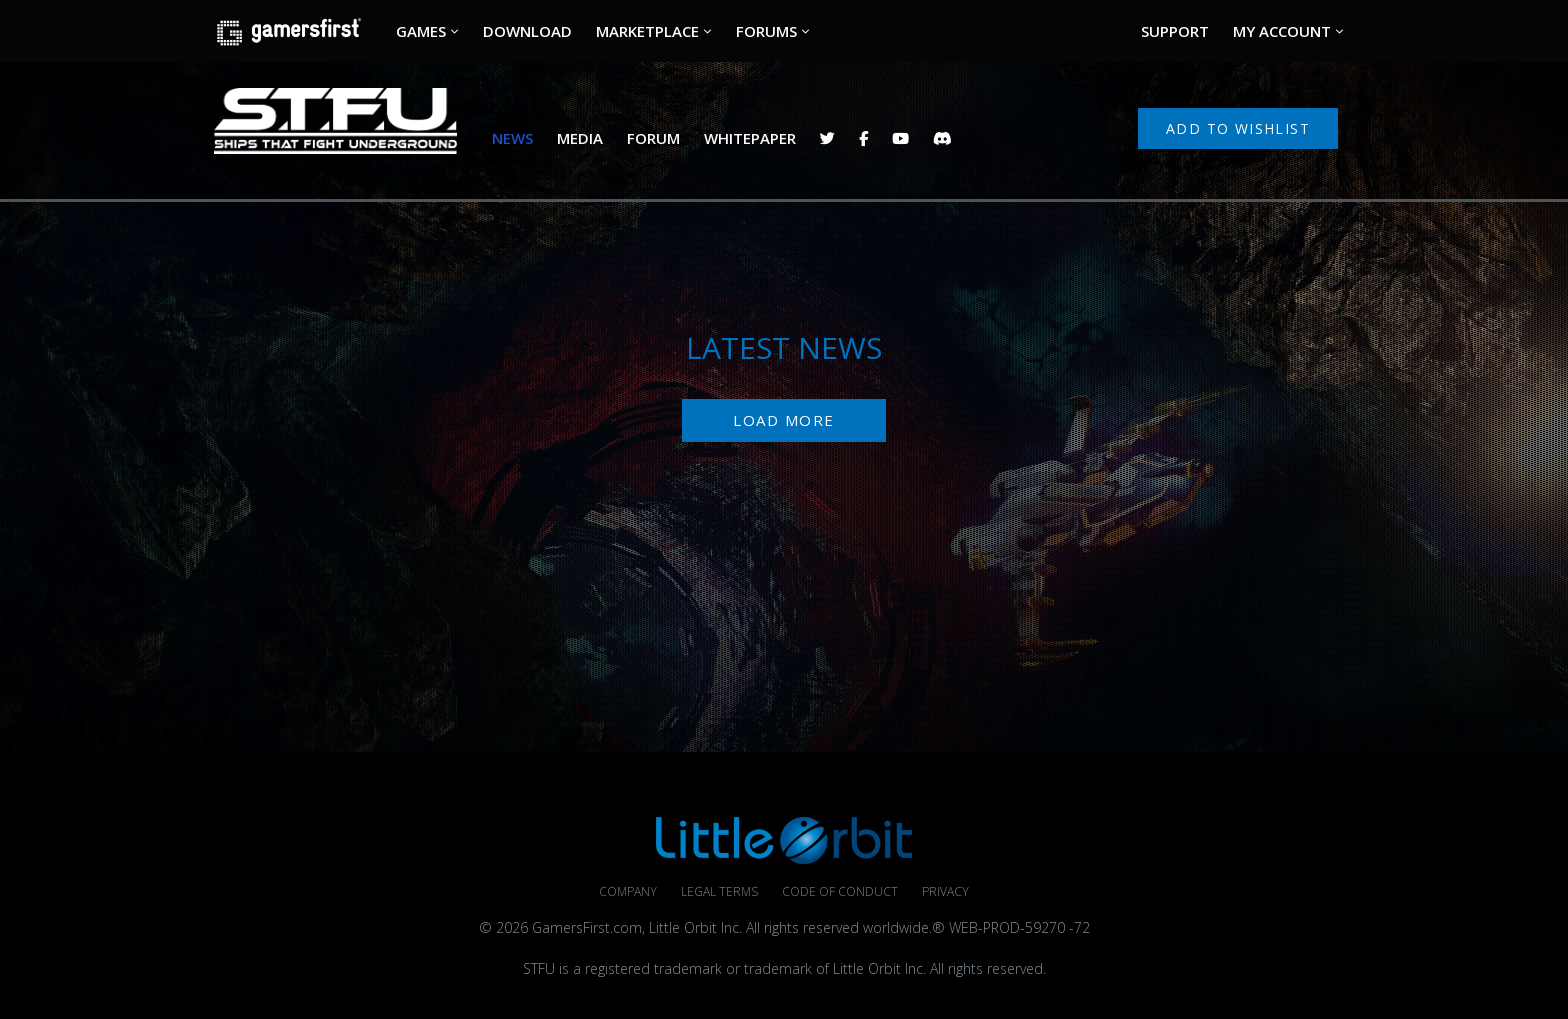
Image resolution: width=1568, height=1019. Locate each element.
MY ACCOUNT (1282, 31)
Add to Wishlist (1238, 128)
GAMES (421, 31)
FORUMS (766, 31)
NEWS (512, 138)
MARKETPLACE (647, 31)
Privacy (945, 891)
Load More (784, 420)
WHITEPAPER (750, 138)
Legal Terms (719, 891)
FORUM (653, 138)
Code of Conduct (840, 891)
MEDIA (580, 138)
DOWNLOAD (527, 31)
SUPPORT (1175, 31)
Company (628, 891)
